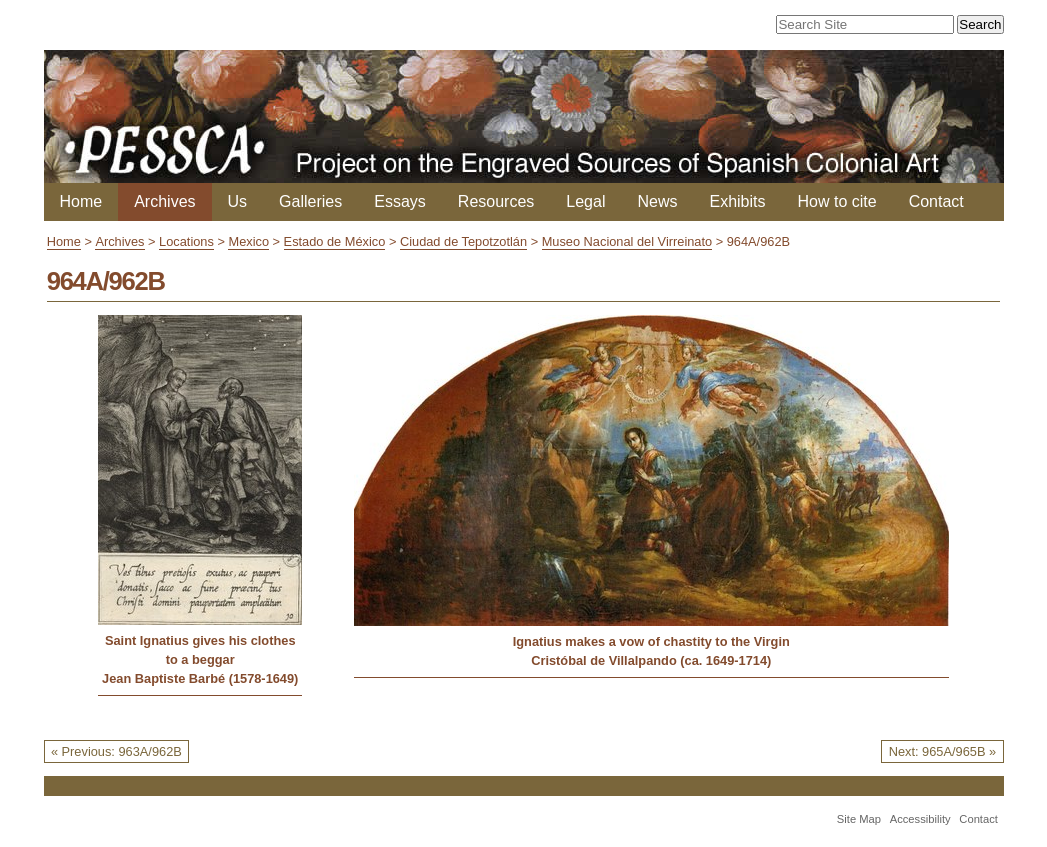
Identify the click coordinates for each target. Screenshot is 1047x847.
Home (81, 201)
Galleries (310, 201)
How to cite (837, 201)
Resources (496, 201)
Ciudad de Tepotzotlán (463, 241)
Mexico (248, 241)
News (657, 201)
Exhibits (737, 201)
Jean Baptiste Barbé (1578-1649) (200, 678)
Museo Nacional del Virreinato (627, 241)
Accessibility (920, 819)
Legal (585, 201)
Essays (400, 201)
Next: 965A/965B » (942, 751)
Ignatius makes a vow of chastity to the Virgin (651, 641)
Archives (164, 201)
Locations (186, 241)
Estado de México (335, 241)
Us (238, 201)
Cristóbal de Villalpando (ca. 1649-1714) (651, 660)
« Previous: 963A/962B (116, 751)
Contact (936, 201)
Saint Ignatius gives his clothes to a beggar (200, 650)
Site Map (859, 819)
